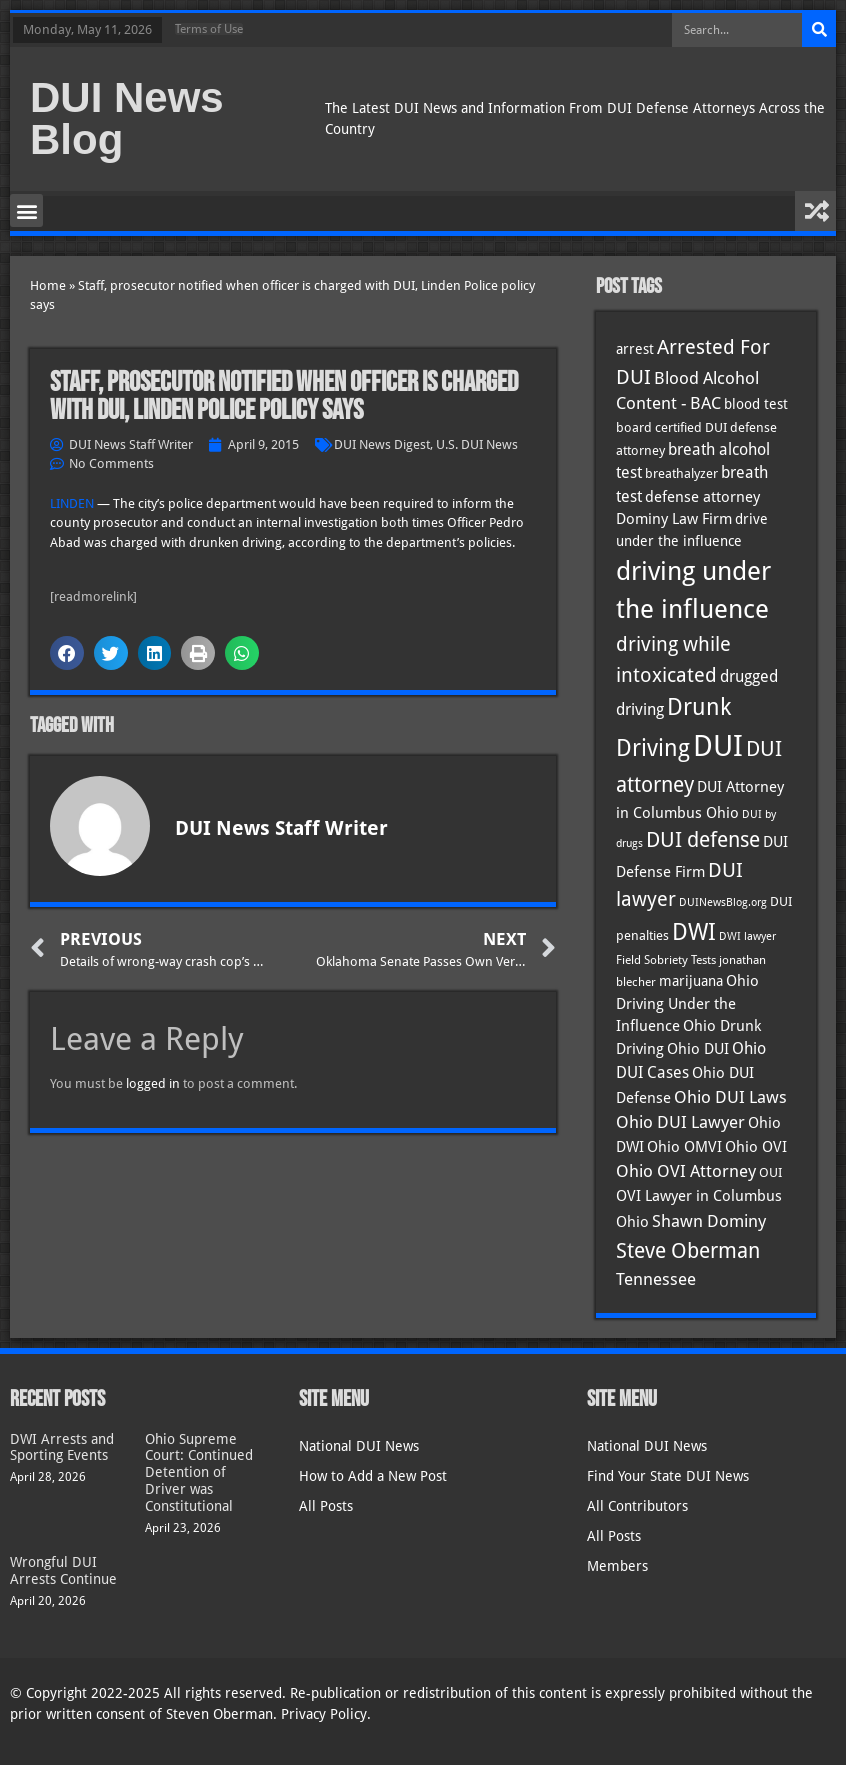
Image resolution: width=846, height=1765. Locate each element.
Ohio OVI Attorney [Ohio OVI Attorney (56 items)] (686, 1171)
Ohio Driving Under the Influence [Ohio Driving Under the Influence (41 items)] (687, 1003)
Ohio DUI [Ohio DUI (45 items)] (698, 1049)
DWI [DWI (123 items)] (694, 932)
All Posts (326, 1506)
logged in (153, 1083)
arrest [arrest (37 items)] (635, 349)
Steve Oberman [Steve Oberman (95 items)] (688, 1250)
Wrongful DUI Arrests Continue (63, 1570)
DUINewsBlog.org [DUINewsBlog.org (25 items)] (723, 902)
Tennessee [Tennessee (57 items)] (656, 1279)
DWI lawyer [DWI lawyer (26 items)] (747, 936)
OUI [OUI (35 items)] (770, 1172)
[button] (26, 210)
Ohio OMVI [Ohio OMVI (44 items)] (684, 1147)
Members (617, 1566)
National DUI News (359, 1446)
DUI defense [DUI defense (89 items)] (703, 840)
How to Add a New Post (373, 1476)
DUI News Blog (127, 118)
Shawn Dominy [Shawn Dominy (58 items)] (709, 1221)
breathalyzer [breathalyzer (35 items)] (681, 473)
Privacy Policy (324, 1714)
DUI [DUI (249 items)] (718, 746)
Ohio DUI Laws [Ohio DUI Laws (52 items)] (730, 1097)
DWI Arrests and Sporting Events (62, 1447)
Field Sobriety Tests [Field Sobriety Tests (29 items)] (666, 960)
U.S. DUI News (477, 444)
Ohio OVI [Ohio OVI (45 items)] (756, 1147)
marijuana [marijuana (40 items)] (691, 981)
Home (48, 285)
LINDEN (72, 503)
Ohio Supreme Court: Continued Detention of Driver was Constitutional (199, 1472)
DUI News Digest (382, 444)
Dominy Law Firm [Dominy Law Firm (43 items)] (674, 519)
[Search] (819, 30)
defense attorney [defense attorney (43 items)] (702, 497)
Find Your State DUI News (668, 1476)
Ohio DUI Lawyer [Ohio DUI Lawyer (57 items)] (680, 1122)
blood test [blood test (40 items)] (756, 404)
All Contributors (637, 1506)
